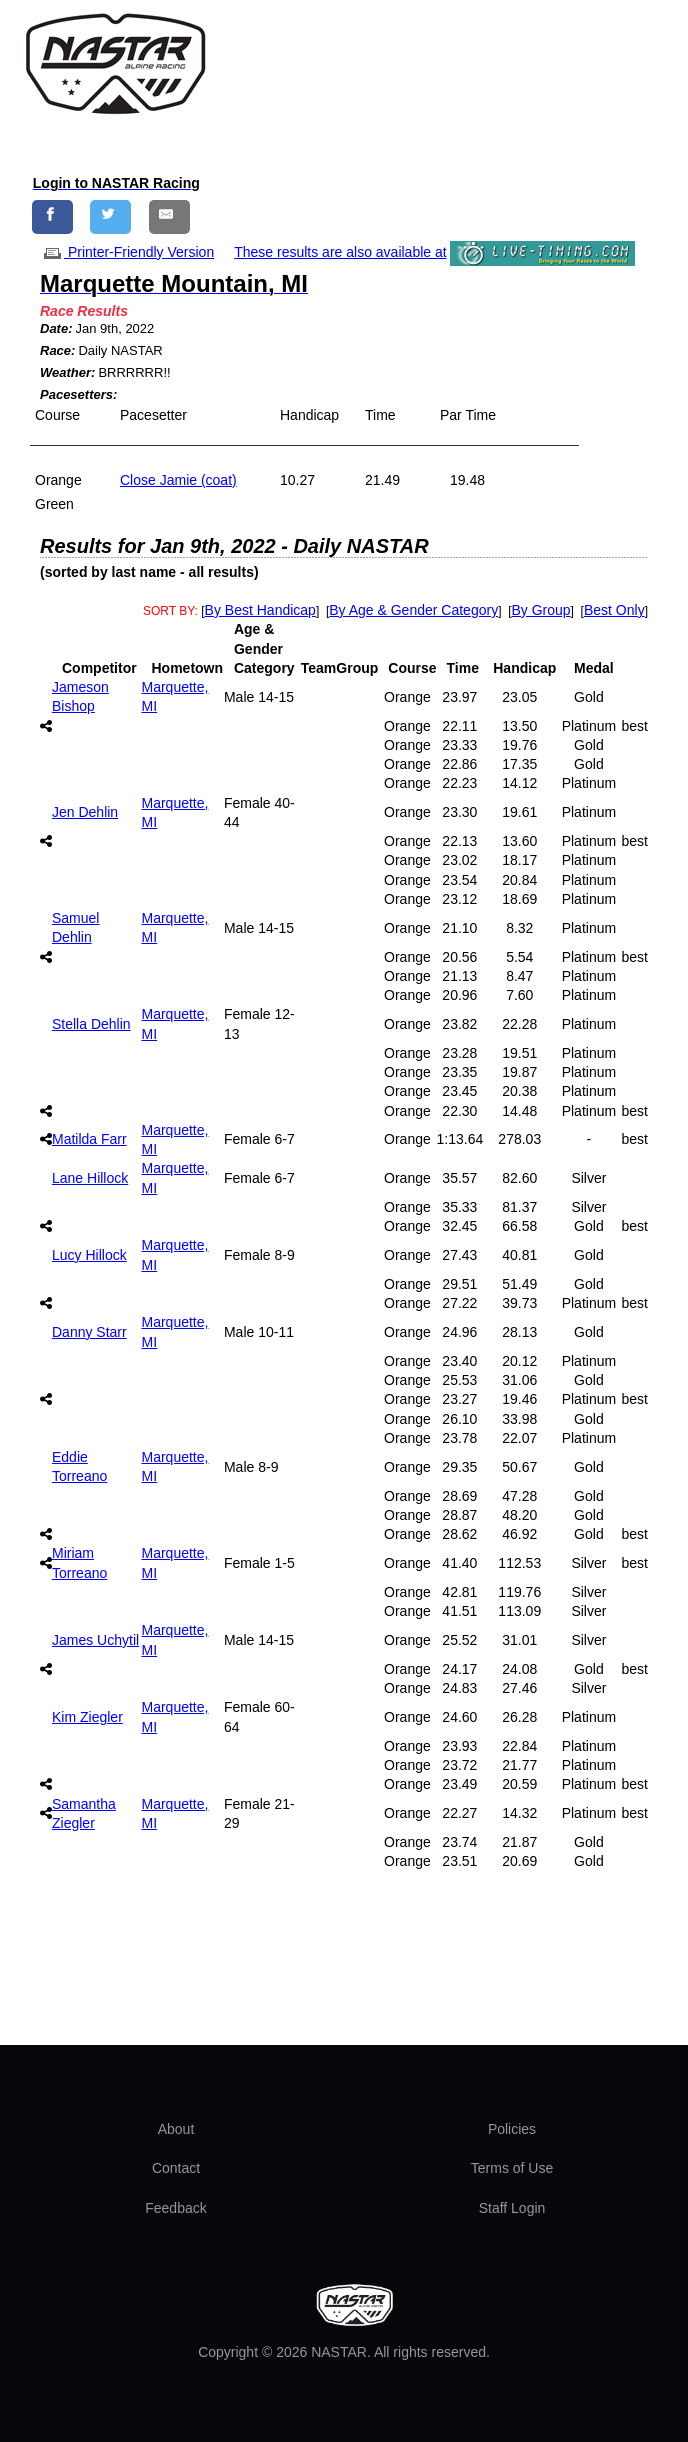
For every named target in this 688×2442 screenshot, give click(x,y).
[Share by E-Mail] (169, 216)
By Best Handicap (260, 610)
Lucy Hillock (89, 1255)
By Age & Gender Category (413, 610)
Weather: (67, 372)
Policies (512, 2129)
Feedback (175, 2208)
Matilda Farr (89, 1139)
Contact (176, 2168)
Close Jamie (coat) (178, 480)
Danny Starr (89, 1332)
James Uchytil (95, 1640)
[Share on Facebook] (52, 216)
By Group (540, 610)
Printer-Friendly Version (127, 252)
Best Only (614, 610)
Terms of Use (512, 2168)
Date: (56, 328)
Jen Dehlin (85, 812)
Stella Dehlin (91, 1024)
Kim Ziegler (87, 1717)
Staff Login (512, 2208)
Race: (57, 350)
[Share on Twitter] (110, 216)
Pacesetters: (78, 394)
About (176, 2129)
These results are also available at (340, 252)
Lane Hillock (90, 1178)
